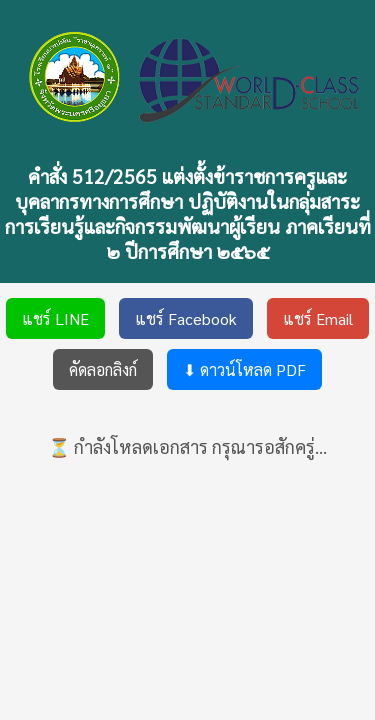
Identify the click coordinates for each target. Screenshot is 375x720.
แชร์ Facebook (186, 318)
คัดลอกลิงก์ (103, 369)
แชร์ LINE (55, 318)
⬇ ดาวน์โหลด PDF (244, 369)
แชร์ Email (318, 318)
